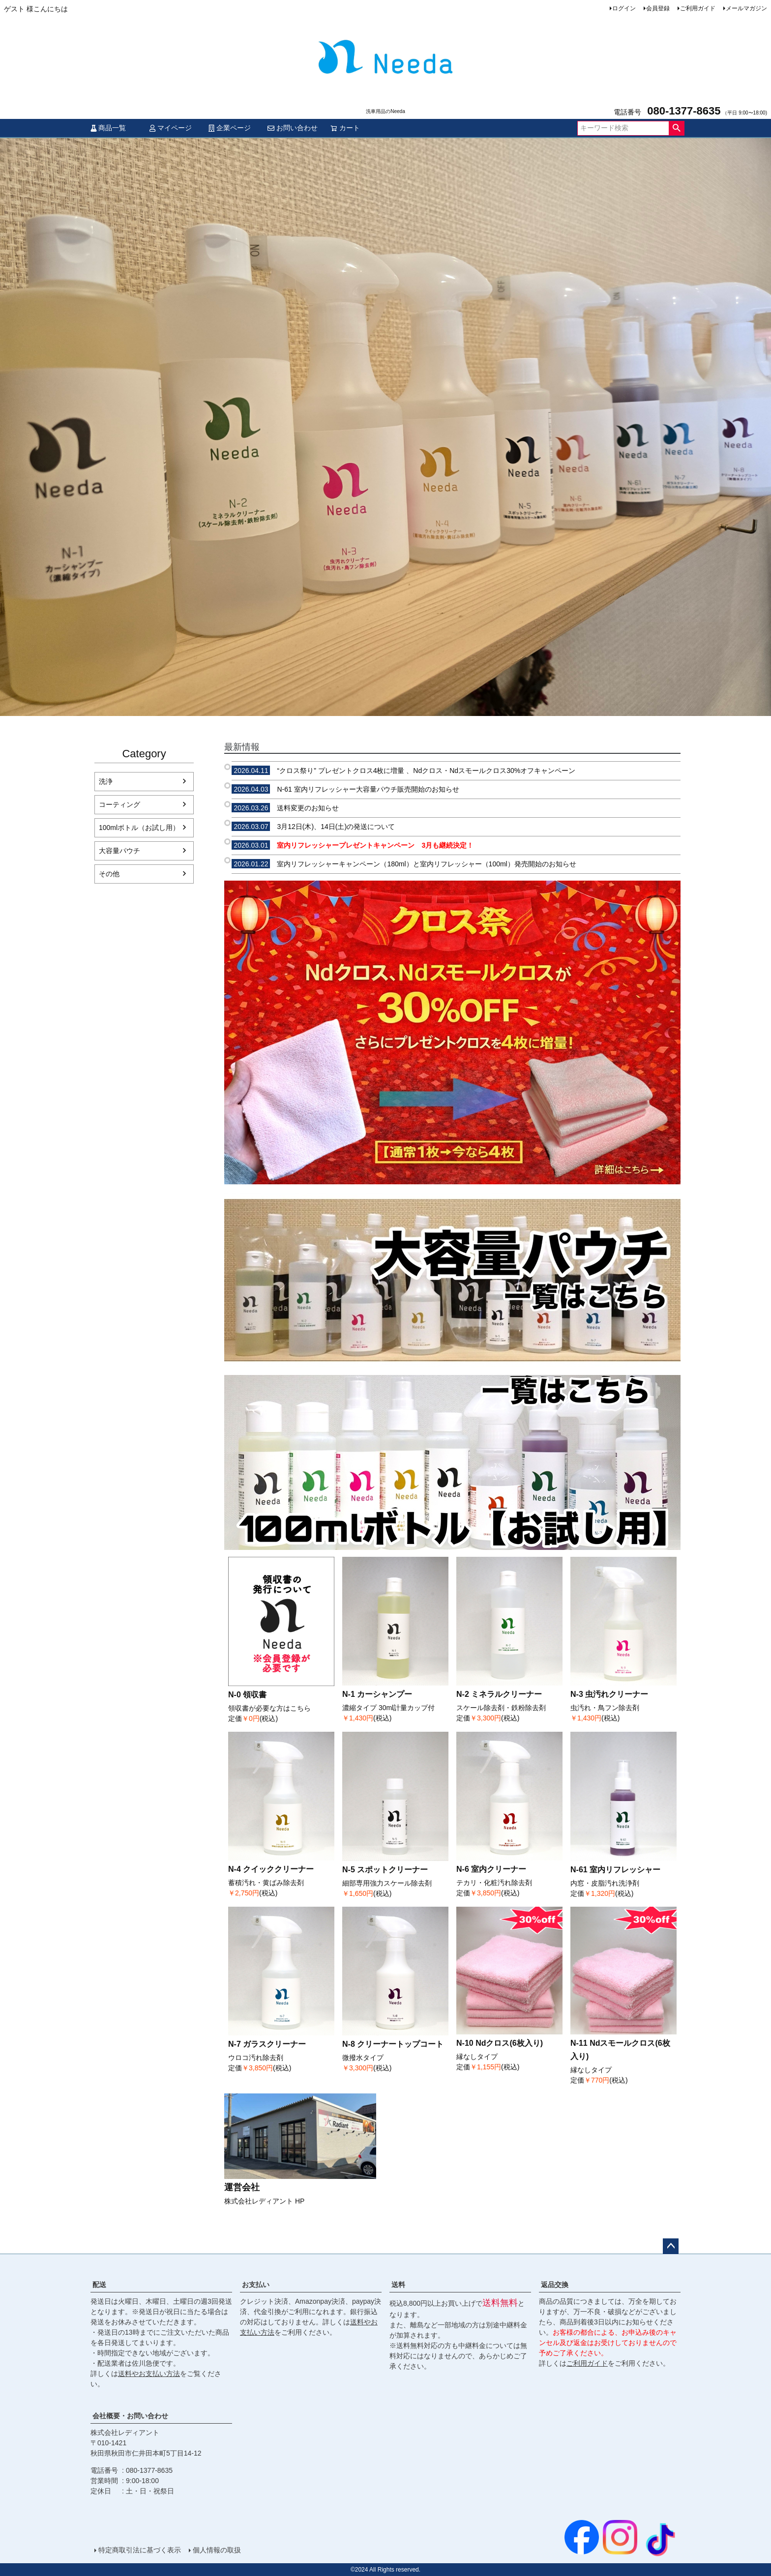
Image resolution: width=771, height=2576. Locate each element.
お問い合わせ (292, 128)
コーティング (119, 804)
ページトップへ (671, 2246)
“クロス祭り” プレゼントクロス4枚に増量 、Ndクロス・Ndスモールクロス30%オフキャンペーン (403, 770)
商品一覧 (108, 128)
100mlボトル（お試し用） (139, 827)
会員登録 (658, 8)
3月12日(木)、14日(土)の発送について (313, 826)
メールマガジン (746, 8)
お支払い (255, 2285)
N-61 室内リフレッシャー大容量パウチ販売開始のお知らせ (345, 789)
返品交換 (554, 2285)
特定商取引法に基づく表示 (139, 2550)
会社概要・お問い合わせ (130, 2416)
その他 (109, 874)
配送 (99, 2285)
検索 (676, 128)
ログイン (624, 8)
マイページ (170, 128)
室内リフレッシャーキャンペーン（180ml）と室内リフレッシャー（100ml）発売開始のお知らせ (404, 864)
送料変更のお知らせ (285, 808)
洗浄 (106, 781)
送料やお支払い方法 (149, 2373)
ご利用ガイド (697, 8)
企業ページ (229, 128)
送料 (398, 2285)
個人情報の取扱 (217, 2550)
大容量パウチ (119, 851)
